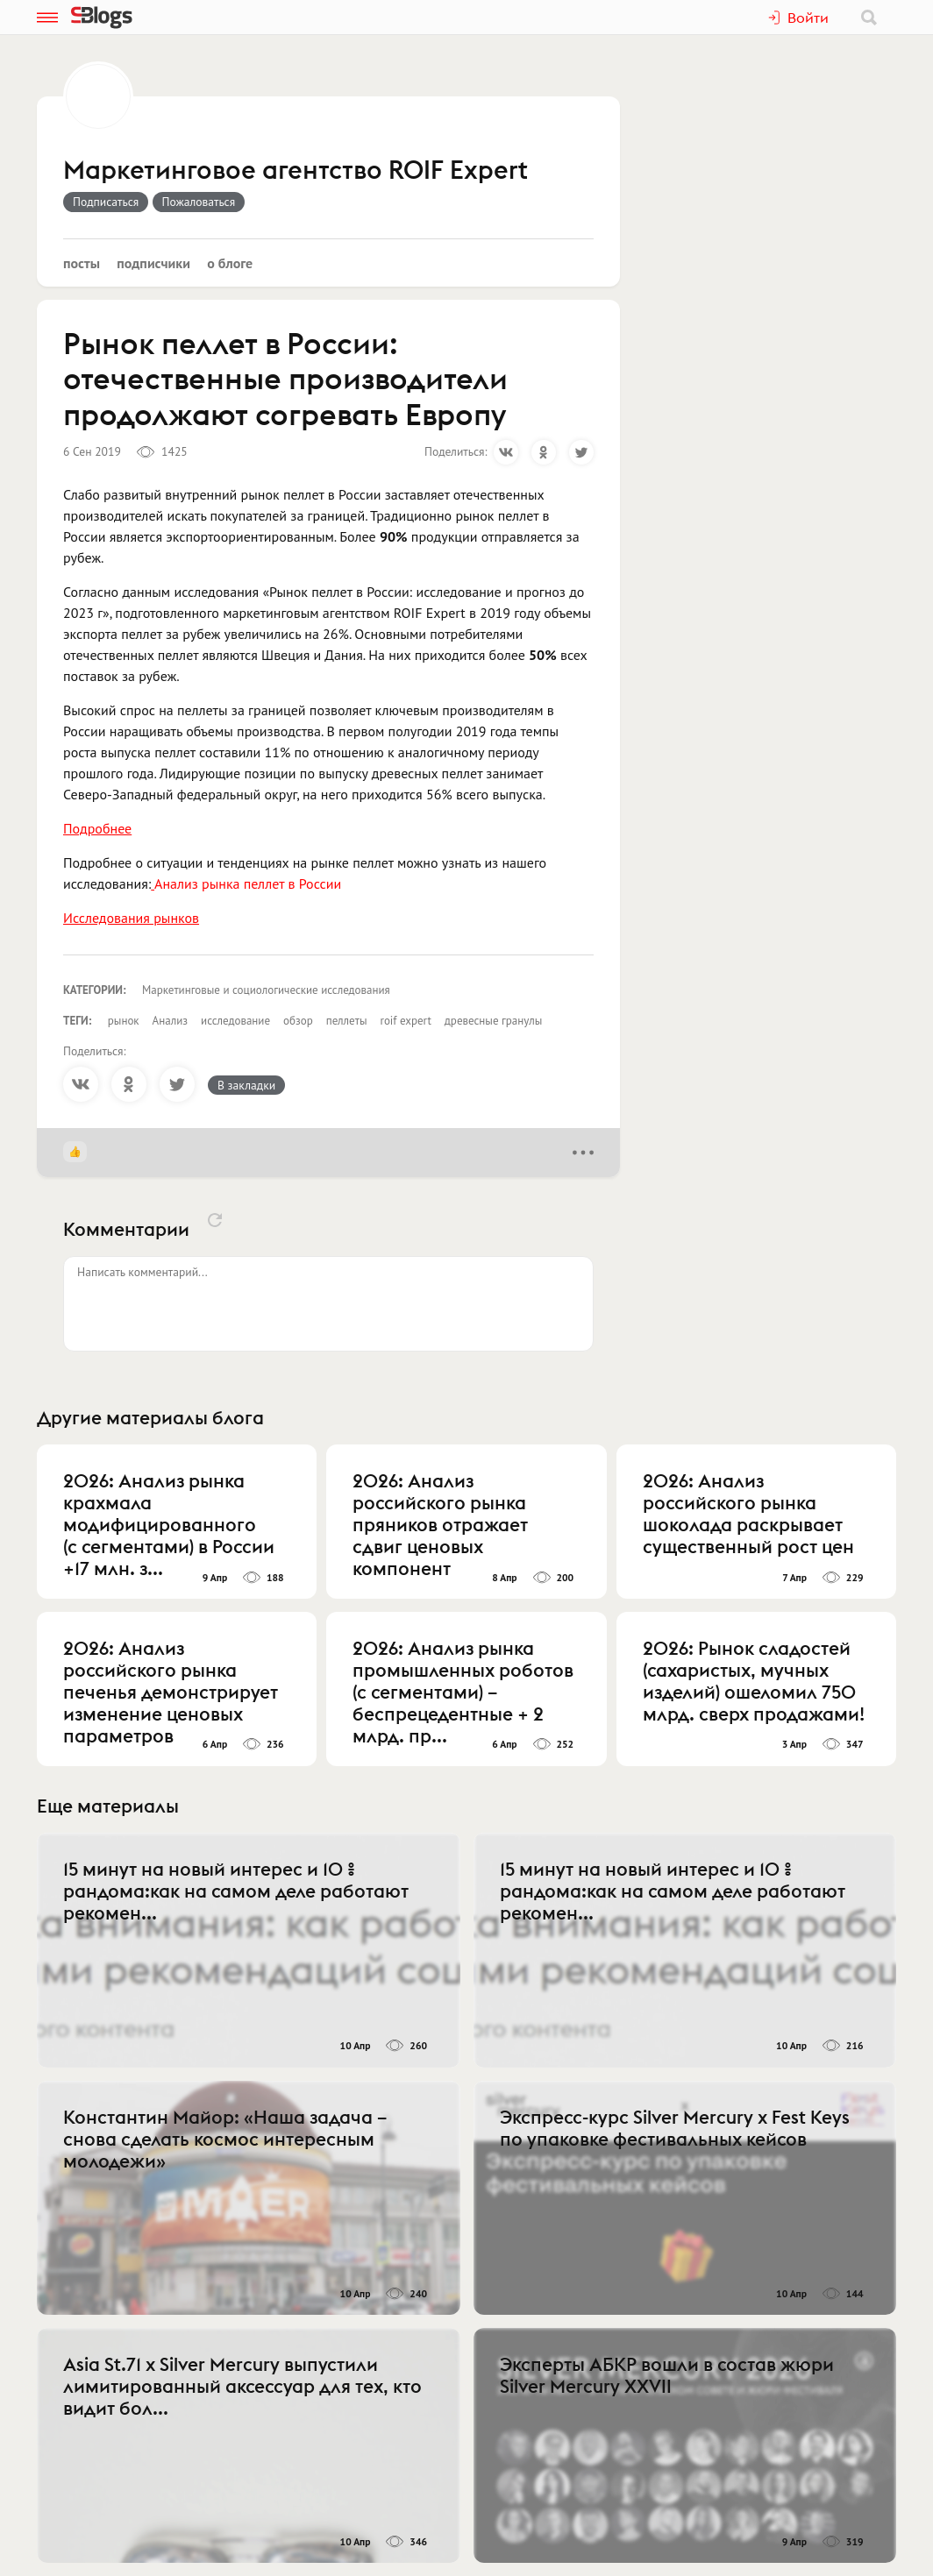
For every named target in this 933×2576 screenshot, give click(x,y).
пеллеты (346, 1020)
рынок (123, 1020)
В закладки (246, 1085)
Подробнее (97, 828)
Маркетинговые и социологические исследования (266, 990)
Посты (81, 263)
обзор (298, 1020)
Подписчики (153, 263)
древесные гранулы (493, 1020)
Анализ (170, 1020)
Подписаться (106, 201)
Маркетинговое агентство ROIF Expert (295, 171)
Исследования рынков (131, 917)
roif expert (405, 1020)
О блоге (230, 263)
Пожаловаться (199, 201)
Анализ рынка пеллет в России (247, 883)
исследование (235, 1020)
